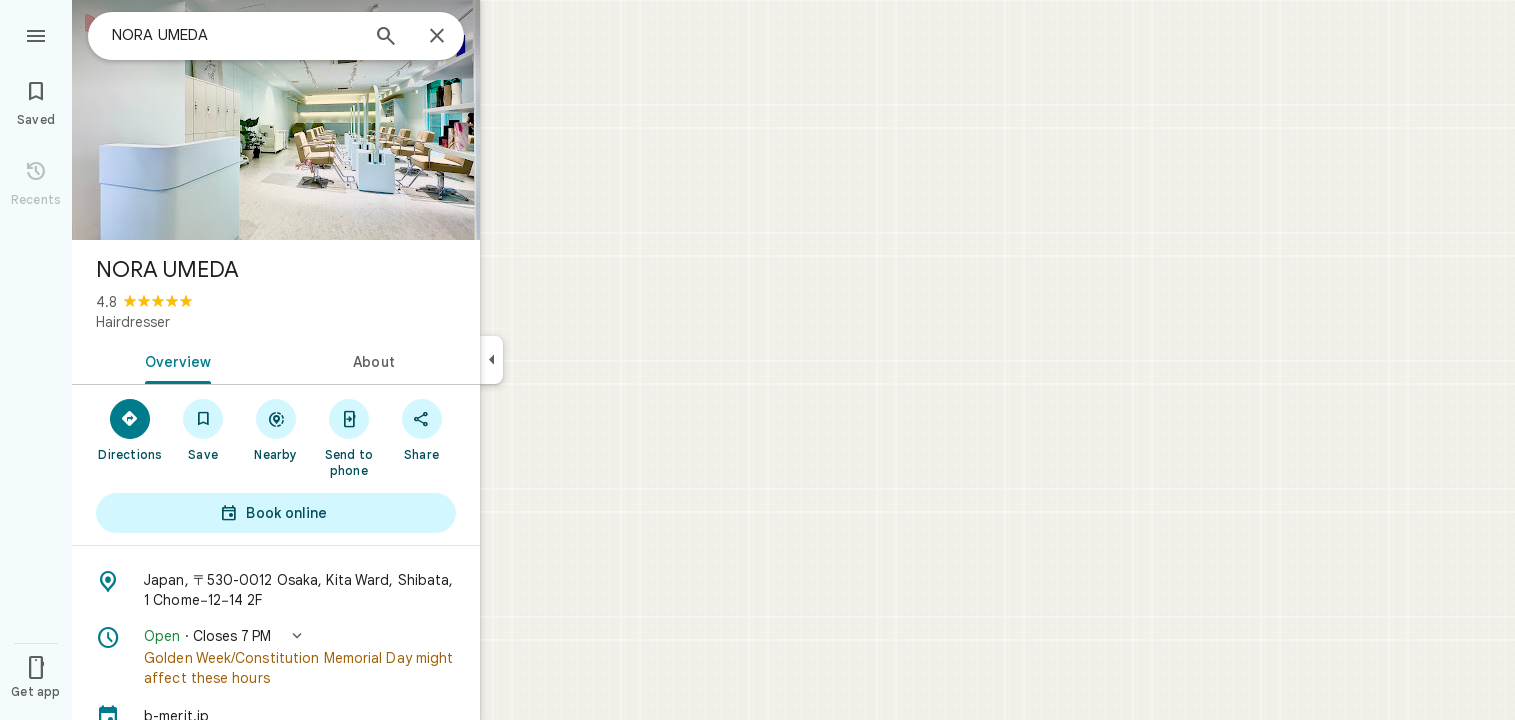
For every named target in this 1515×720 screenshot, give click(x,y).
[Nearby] (276, 429)
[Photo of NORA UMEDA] (276, 120)
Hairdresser (133, 322)
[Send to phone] (348, 437)
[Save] (203, 429)
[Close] (437, 37)
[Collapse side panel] (491, 360)
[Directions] (130, 429)
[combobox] (235, 35)
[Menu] (36, 34)
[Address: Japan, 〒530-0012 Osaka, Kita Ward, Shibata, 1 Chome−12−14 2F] (276, 590)
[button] (276, 657)
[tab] (174, 360)
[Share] (421, 429)
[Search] (386, 38)
